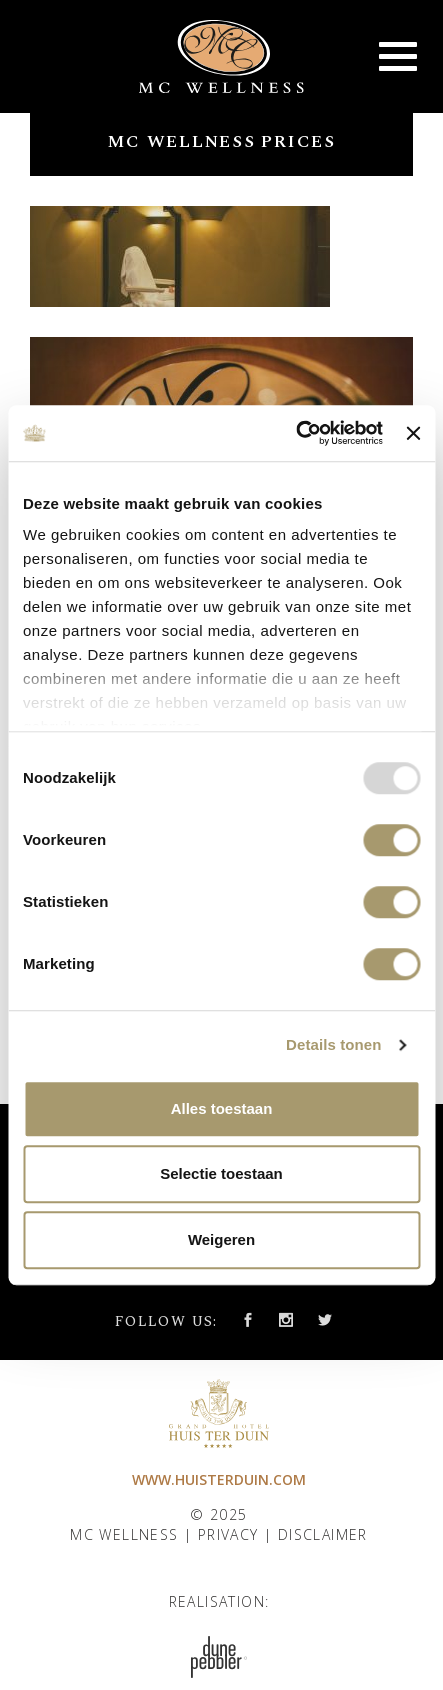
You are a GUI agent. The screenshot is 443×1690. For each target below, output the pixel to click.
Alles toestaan (222, 1108)
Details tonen (333, 1044)
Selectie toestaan (221, 1173)
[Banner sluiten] (413, 433)
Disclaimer (323, 1534)
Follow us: (166, 1321)
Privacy (228, 1534)
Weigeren (221, 1239)
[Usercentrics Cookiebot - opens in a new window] (295, 433)
